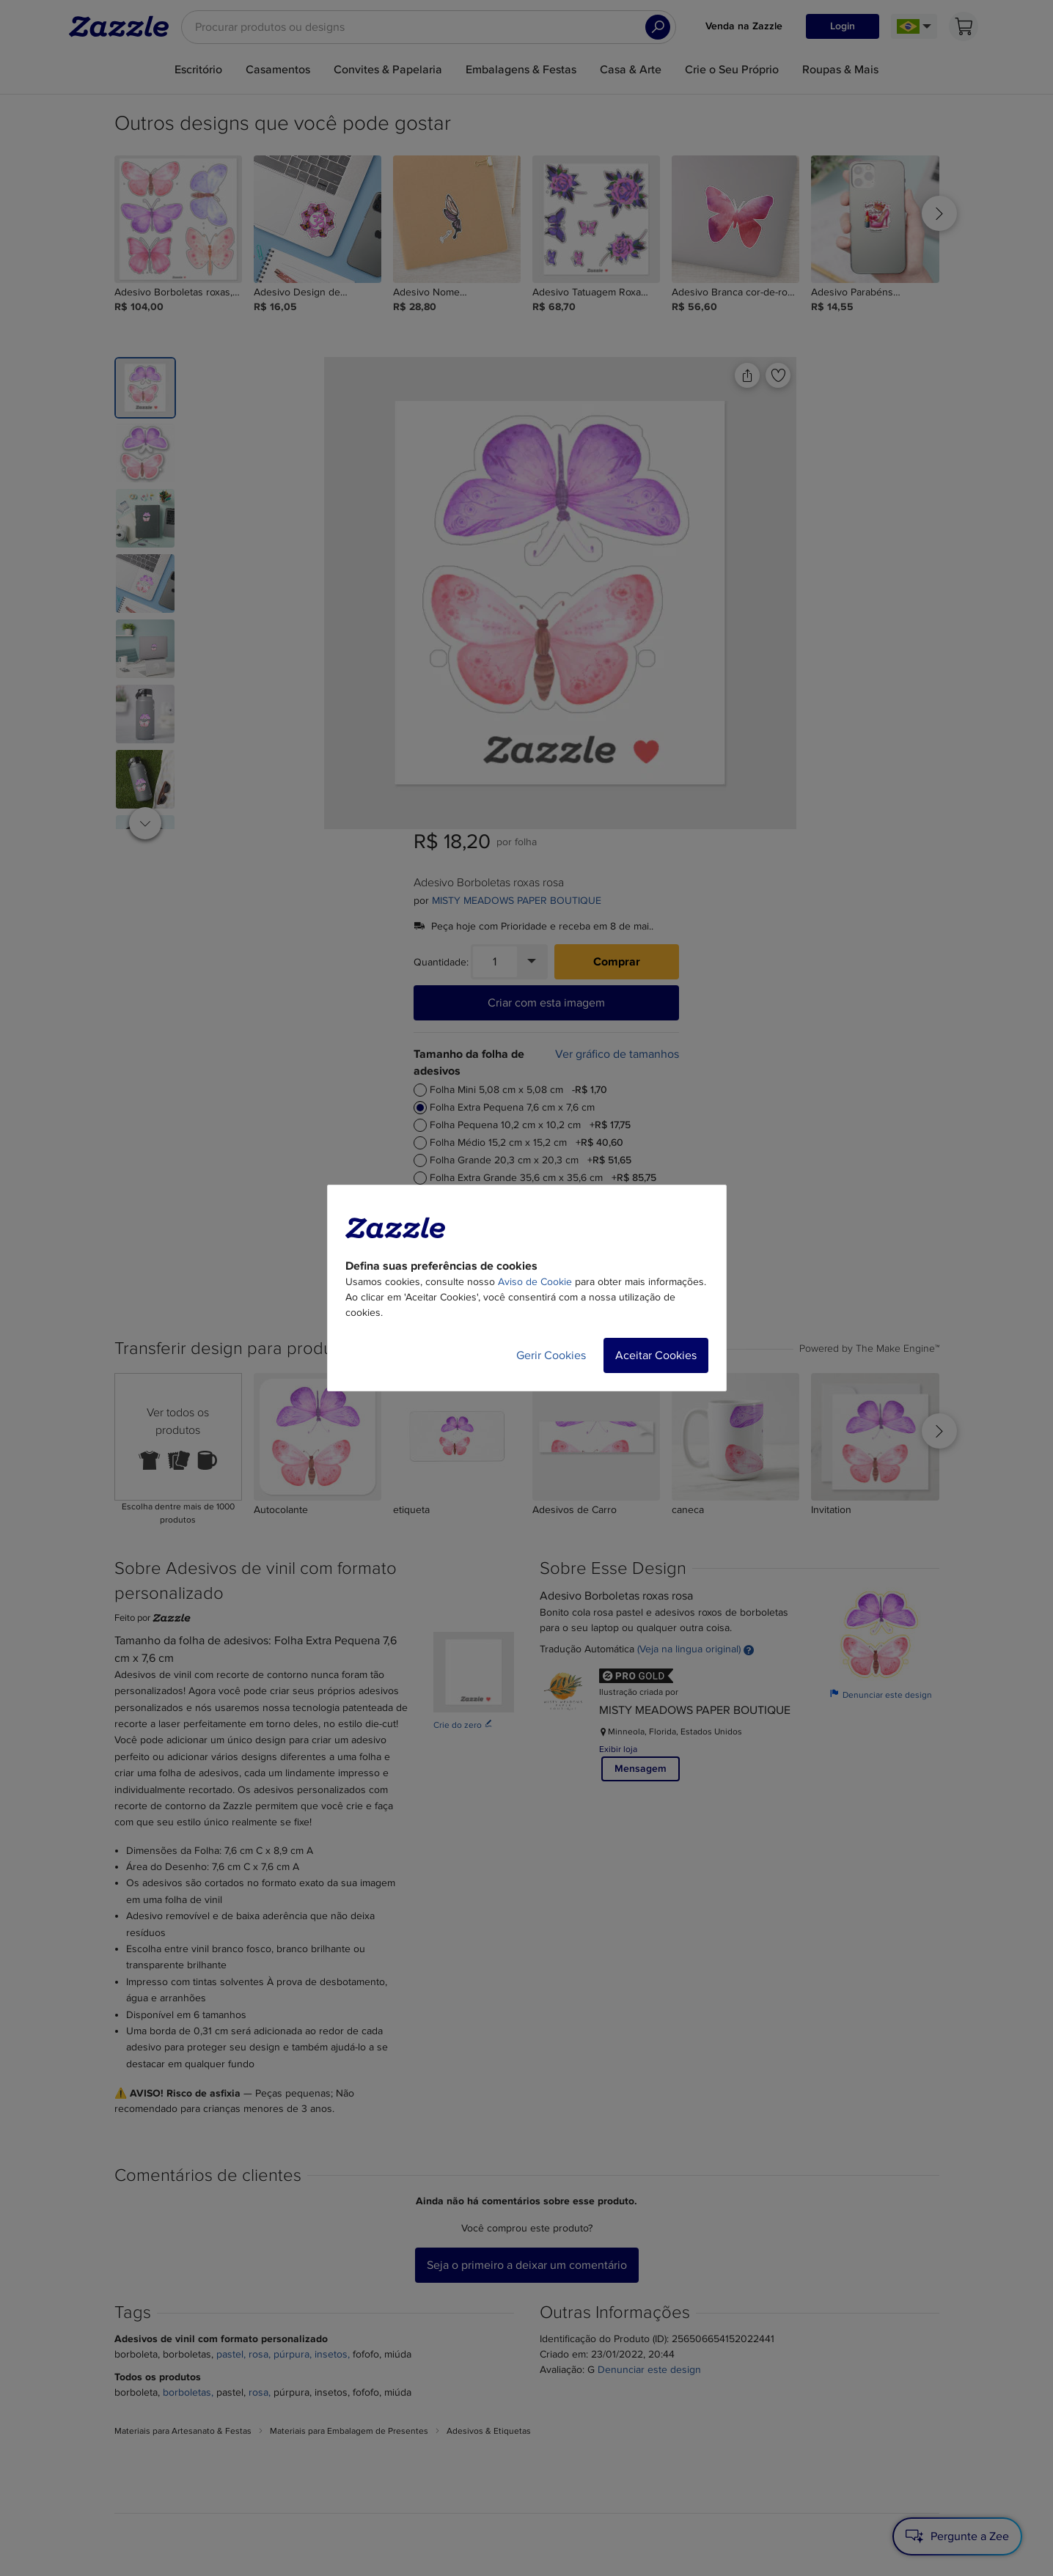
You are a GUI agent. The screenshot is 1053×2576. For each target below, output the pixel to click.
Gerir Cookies (551, 1355)
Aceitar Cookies (656, 1355)
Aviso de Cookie (535, 1282)
